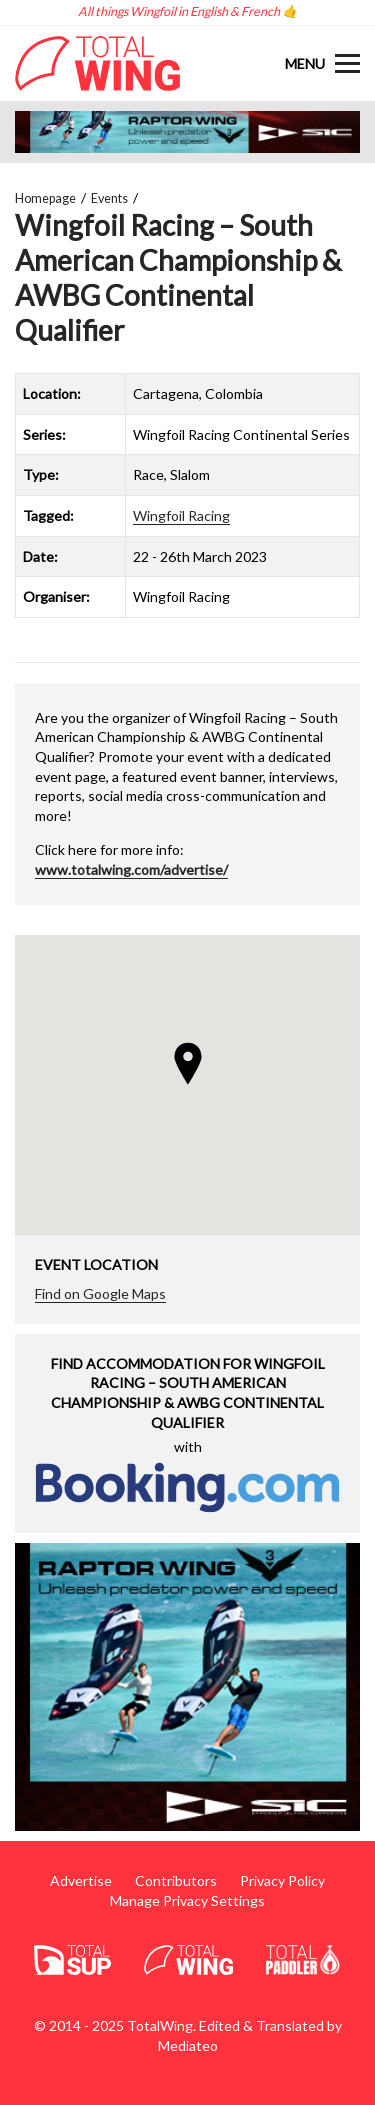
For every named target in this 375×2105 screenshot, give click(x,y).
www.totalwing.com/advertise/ (131, 869)
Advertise (81, 1880)
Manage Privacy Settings (187, 1900)
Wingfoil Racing (181, 515)
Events (109, 198)
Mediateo (188, 2045)
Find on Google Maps (100, 1293)
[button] (188, 1063)
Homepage (45, 198)
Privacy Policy (282, 1880)
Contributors (176, 1880)
